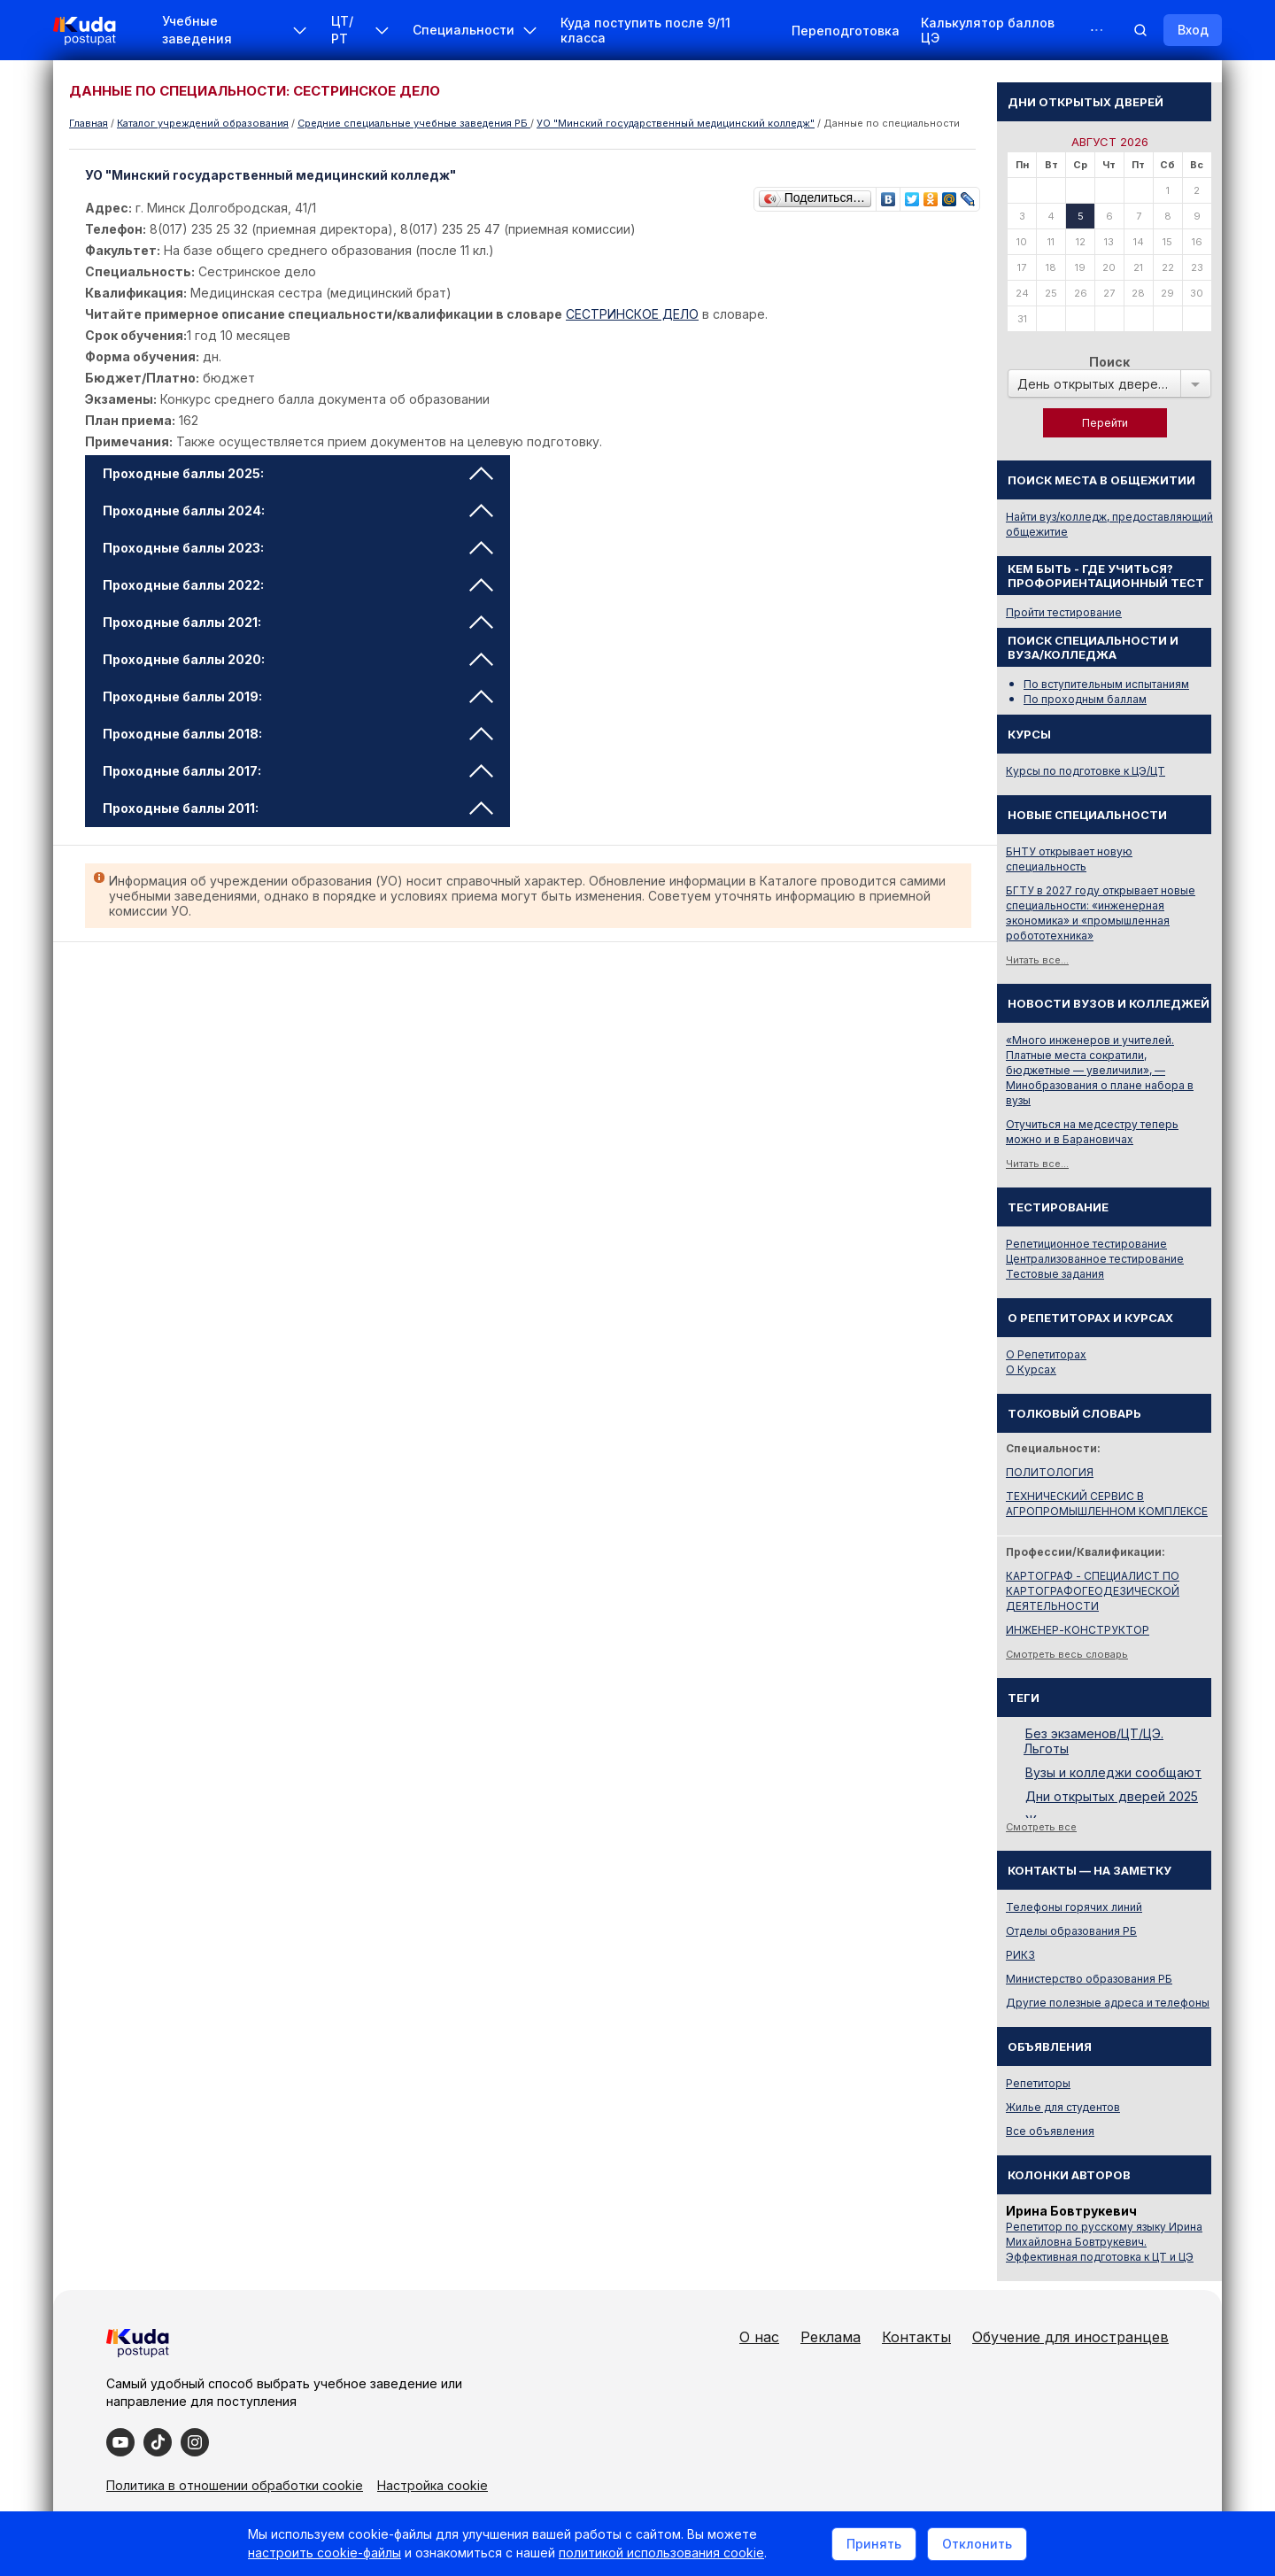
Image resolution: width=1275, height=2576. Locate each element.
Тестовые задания (1055, 1273)
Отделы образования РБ (1071, 1931)
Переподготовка (846, 30)
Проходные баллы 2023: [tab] (298, 547)
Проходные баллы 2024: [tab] (298, 510)
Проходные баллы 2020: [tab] (298, 659)
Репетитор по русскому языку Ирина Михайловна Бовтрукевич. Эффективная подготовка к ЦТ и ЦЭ (1104, 2241)
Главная (88, 123)
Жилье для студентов (1063, 2107)
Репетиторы (1038, 2083)
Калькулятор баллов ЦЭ (988, 30)
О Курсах (1031, 1369)
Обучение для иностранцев (1070, 2337)
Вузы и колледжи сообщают (1113, 1772)
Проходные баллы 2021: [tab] (298, 622)
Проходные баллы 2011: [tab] (298, 808)
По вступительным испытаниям (1106, 684)
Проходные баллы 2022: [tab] (298, 584)
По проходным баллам (1085, 699)
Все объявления (1050, 2131)
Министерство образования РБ (1089, 1978)
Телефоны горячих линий (1074, 1907)
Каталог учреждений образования (203, 123)
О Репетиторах (1046, 1354)
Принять (873, 2543)
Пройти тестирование (1064, 612)
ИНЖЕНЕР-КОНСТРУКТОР (1077, 1629)
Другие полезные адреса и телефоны (1107, 2002)
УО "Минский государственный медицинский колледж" (676, 123)
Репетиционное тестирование (1086, 1243)
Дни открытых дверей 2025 (1111, 1796)
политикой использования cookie (661, 2552)
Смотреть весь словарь (1067, 1654)
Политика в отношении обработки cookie (234, 2485)
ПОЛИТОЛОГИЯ (1049, 1472)
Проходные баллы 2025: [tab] (298, 473)
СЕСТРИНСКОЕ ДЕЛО (632, 313)
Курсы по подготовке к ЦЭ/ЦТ (1085, 770)
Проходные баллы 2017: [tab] (298, 770)
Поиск (1109, 361)
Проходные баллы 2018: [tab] (298, 733)
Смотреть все (1041, 1827)
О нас (759, 2337)
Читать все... (1037, 960)
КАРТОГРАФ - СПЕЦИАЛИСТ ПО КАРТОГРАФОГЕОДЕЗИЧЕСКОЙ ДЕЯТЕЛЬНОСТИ (1092, 1591)
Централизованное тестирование (1095, 1258)
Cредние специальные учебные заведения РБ (414, 123)
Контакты (916, 2337)
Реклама (830, 2337)
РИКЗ (1020, 1954)
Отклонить (977, 2543)
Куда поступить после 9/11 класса (645, 30)
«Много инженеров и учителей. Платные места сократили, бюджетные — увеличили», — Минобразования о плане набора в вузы (1100, 1070)
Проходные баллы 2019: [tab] (298, 696)
